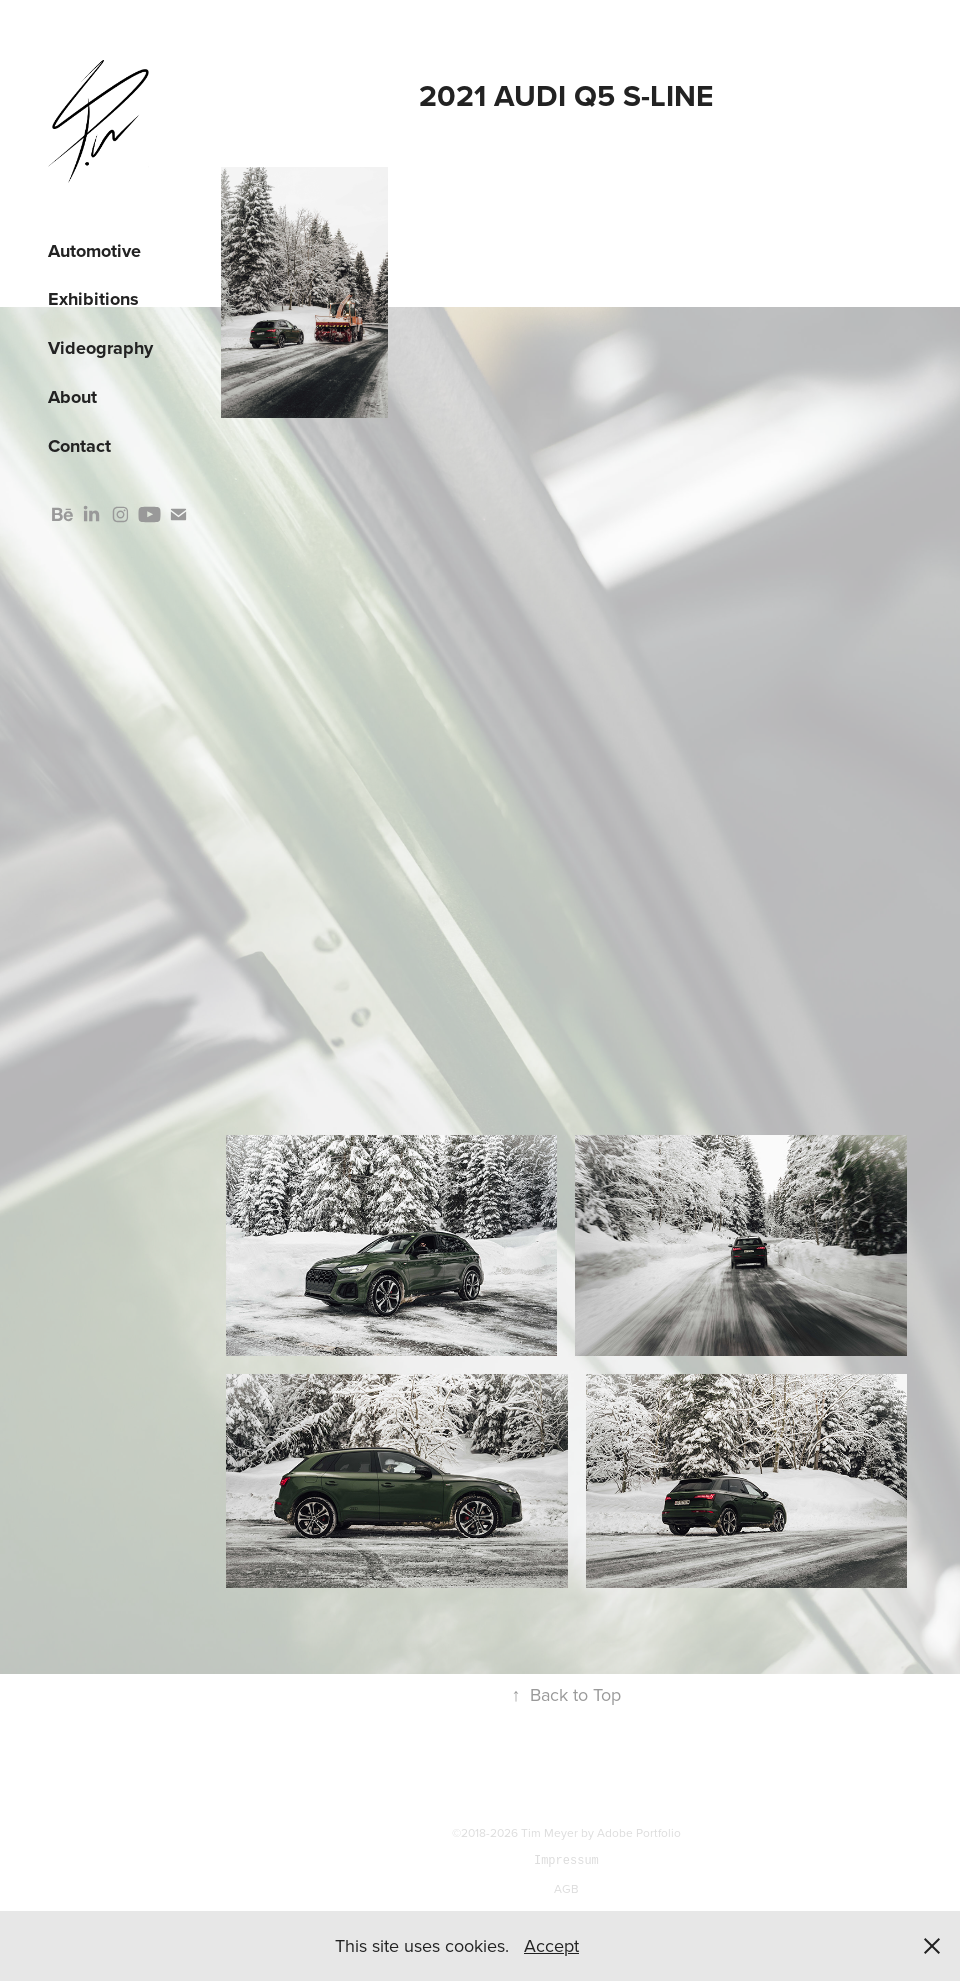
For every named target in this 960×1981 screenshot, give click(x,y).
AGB (566, 1888)
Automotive (94, 251)
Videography (100, 348)
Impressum (566, 1860)
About (72, 397)
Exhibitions (93, 299)
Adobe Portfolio (639, 1832)
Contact (79, 446)
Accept (551, 1945)
